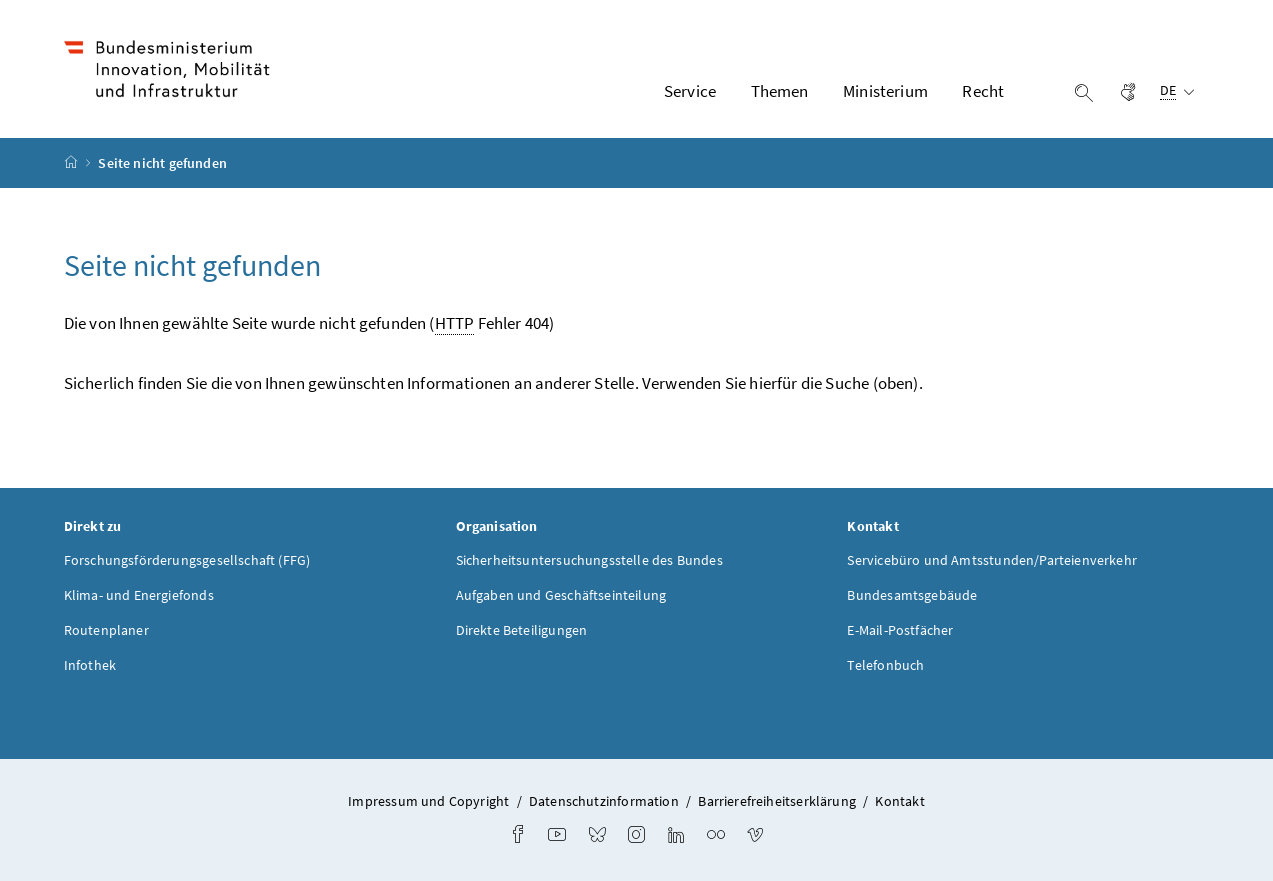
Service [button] (690, 91)
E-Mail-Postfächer (900, 630)
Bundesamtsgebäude (912, 595)
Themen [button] (780, 91)
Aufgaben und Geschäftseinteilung (561, 595)
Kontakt (899, 801)
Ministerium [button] (885, 91)
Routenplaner (106, 630)
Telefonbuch (885, 665)
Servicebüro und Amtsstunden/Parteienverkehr (992, 560)
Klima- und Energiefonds (139, 595)
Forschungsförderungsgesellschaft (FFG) (187, 560)
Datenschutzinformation (604, 801)
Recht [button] (983, 91)
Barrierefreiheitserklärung (777, 801)
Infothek (90, 665)
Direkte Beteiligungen (522, 630)
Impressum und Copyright (428, 801)
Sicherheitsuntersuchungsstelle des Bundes (589, 560)
